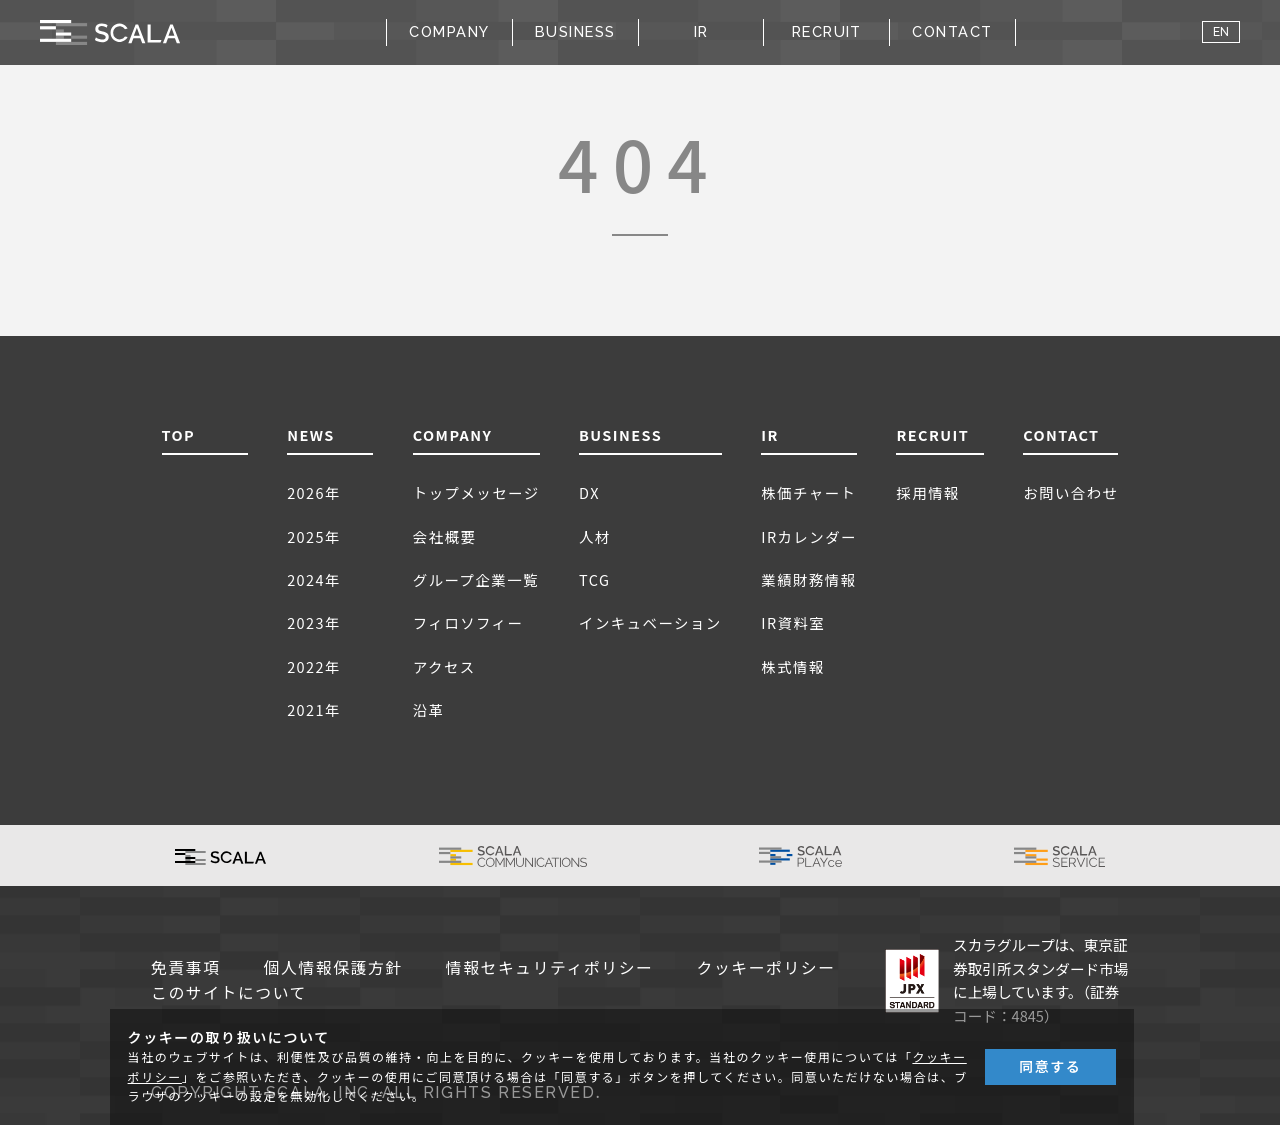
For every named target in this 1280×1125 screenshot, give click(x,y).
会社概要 (445, 536)
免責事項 (186, 968)
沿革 (429, 709)
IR (770, 434)
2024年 (314, 579)
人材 (595, 536)
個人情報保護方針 (333, 968)
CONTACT (952, 31)
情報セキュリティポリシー (550, 968)
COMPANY (453, 434)
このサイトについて (229, 993)
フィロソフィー (468, 622)
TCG (594, 579)
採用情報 (928, 492)
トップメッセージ (476, 492)
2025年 (314, 536)
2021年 (314, 709)
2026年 (314, 492)
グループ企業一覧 (476, 579)
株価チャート (808, 492)
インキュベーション (650, 622)
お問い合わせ (1070, 492)
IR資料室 (793, 622)
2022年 (314, 666)
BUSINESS (620, 434)
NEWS (311, 434)
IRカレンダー (809, 536)
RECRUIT (827, 31)
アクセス (444, 666)
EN (1221, 32)
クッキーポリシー (766, 968)
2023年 (314, 622)
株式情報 (793, 666)
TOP (179, 434)
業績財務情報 (808, 579)
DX (589, 492)
